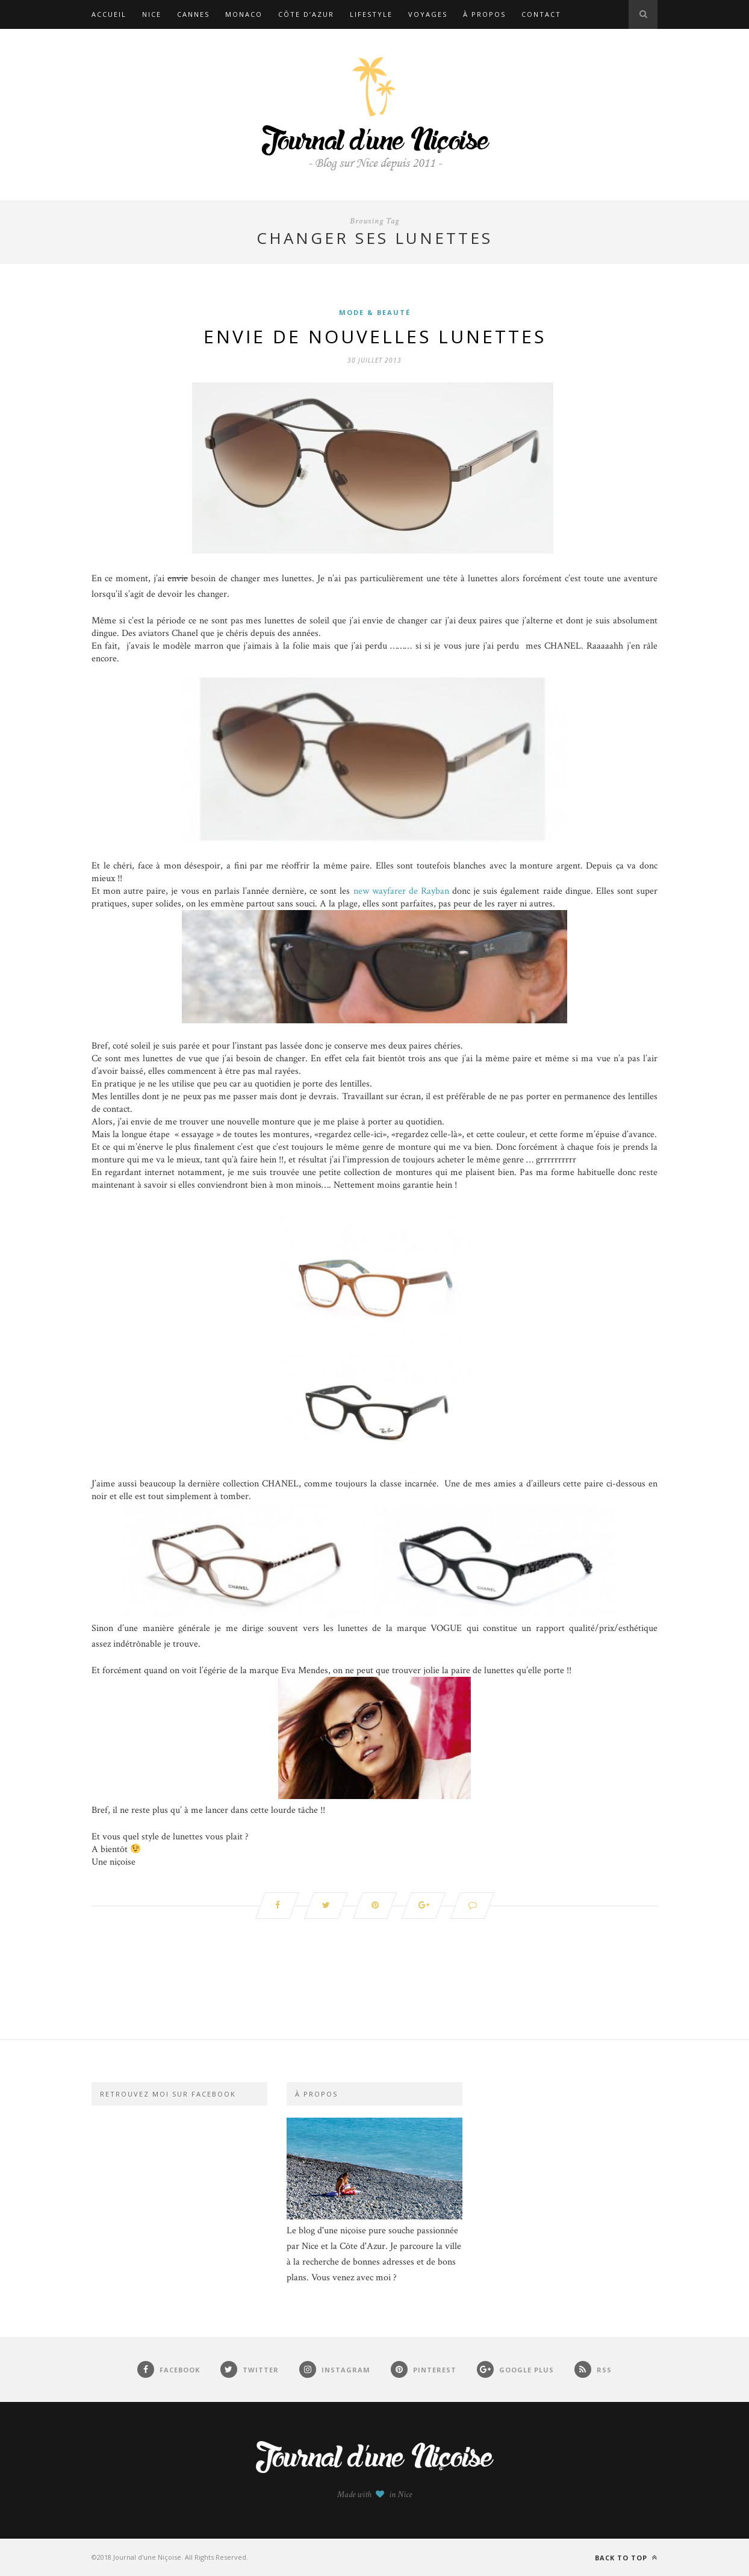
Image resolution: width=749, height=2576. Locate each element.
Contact (541, 14)
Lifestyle (371, 14)
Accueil (109, 14)
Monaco (244, 14)
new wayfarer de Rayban (402, 891)
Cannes (193, 14)
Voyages (427, 14)
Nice (151, 14)
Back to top (626, 2557)
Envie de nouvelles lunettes (375, 336)
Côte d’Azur (306, 14)
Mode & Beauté (375, 312)
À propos (484, 14)
